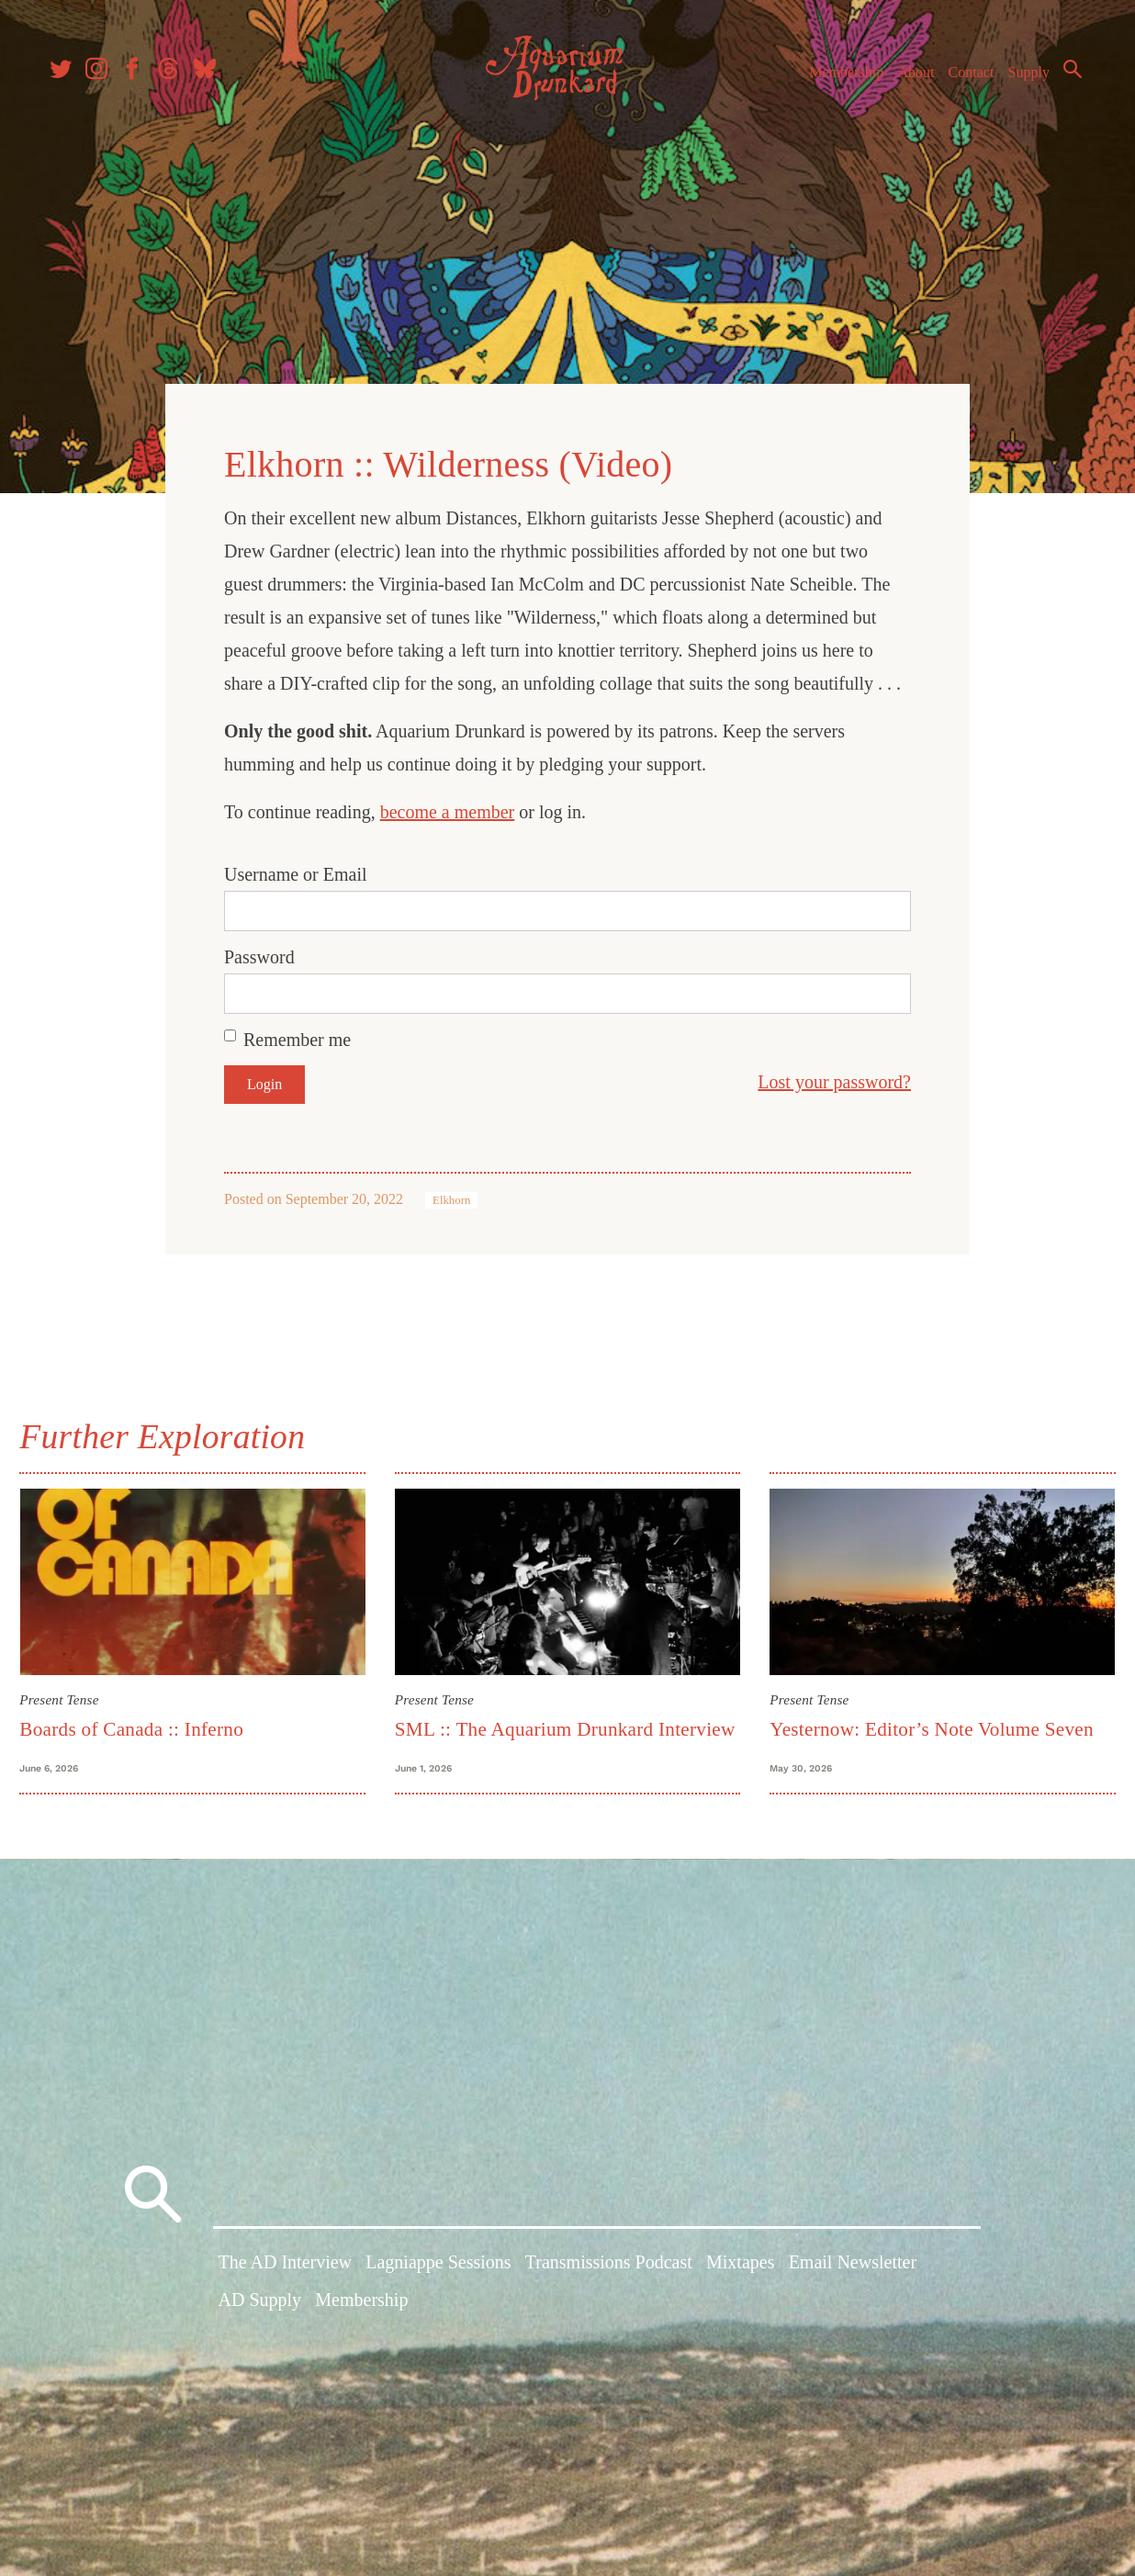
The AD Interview (286, 2289)
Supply (1018, 81)
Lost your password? (834, 1074)
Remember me (297, 1032)
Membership (835, 81)
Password (259, 949)
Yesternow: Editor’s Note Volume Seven (929, 1719)
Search (1061, 78)
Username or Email (295, 867)
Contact (960, 81)
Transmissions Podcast (608, 2289)
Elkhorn (451, 1193)
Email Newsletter (852, 2289)
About (904, 81)
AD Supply (260, 2327)
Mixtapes (740, 2289)
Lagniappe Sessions (438, 2289)
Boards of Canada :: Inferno (141, 1719)
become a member (447, 804)
